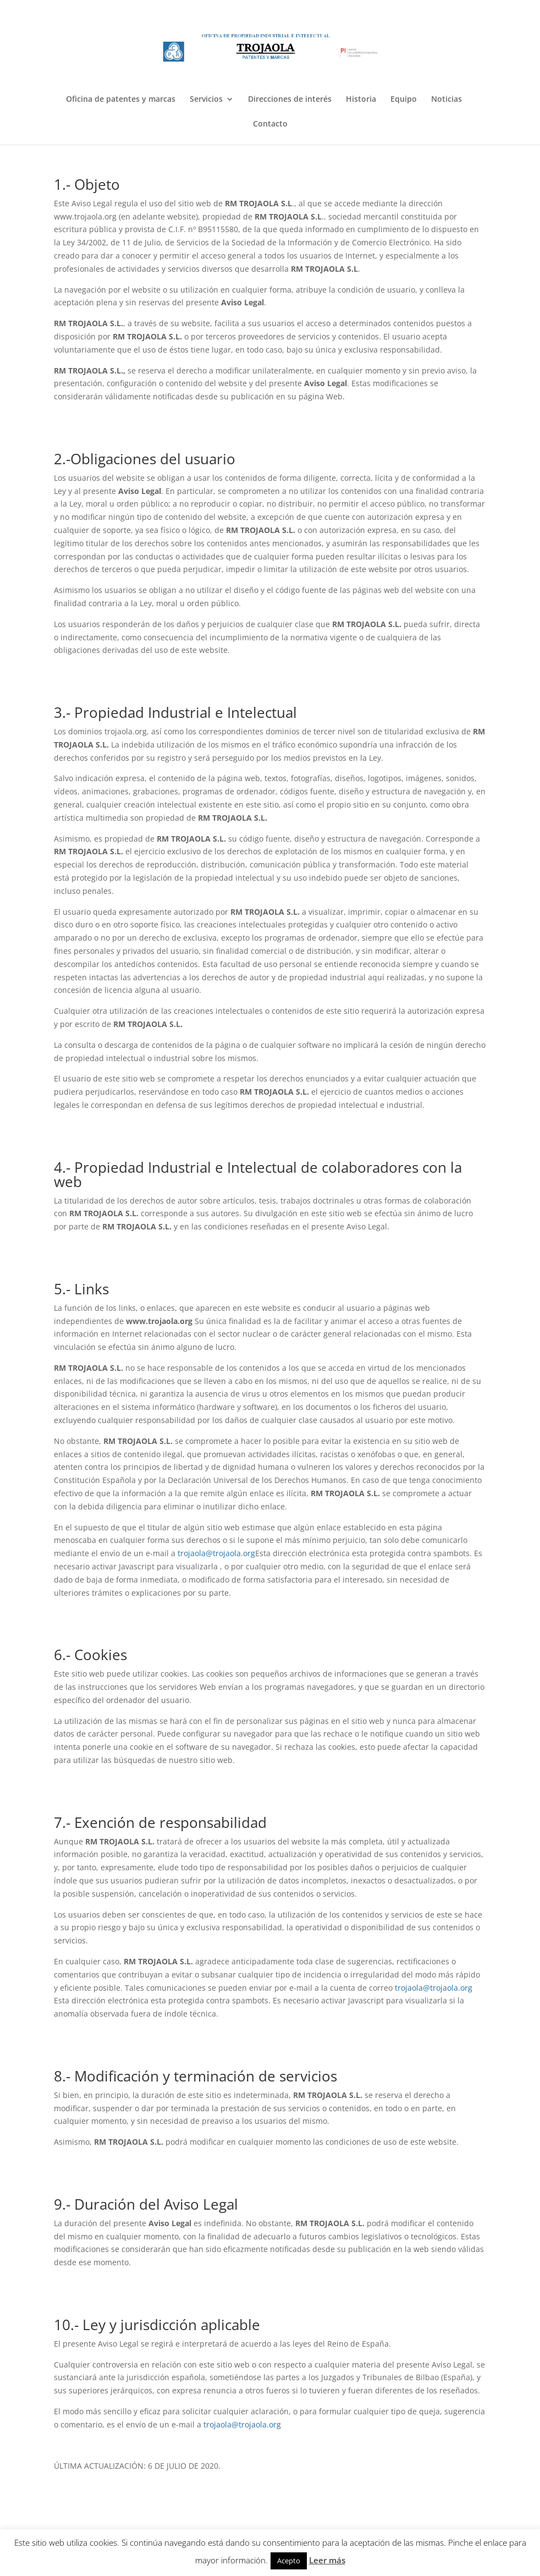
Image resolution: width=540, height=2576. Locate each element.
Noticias (446, 99)
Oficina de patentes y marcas (120, 99)
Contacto (270, 124)
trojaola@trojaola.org (216, 1553)
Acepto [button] (288, 2561)
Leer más (327, 2560)
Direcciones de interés (290, 99)
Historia (361, 99)
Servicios (206, 99)
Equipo (403, 99)
